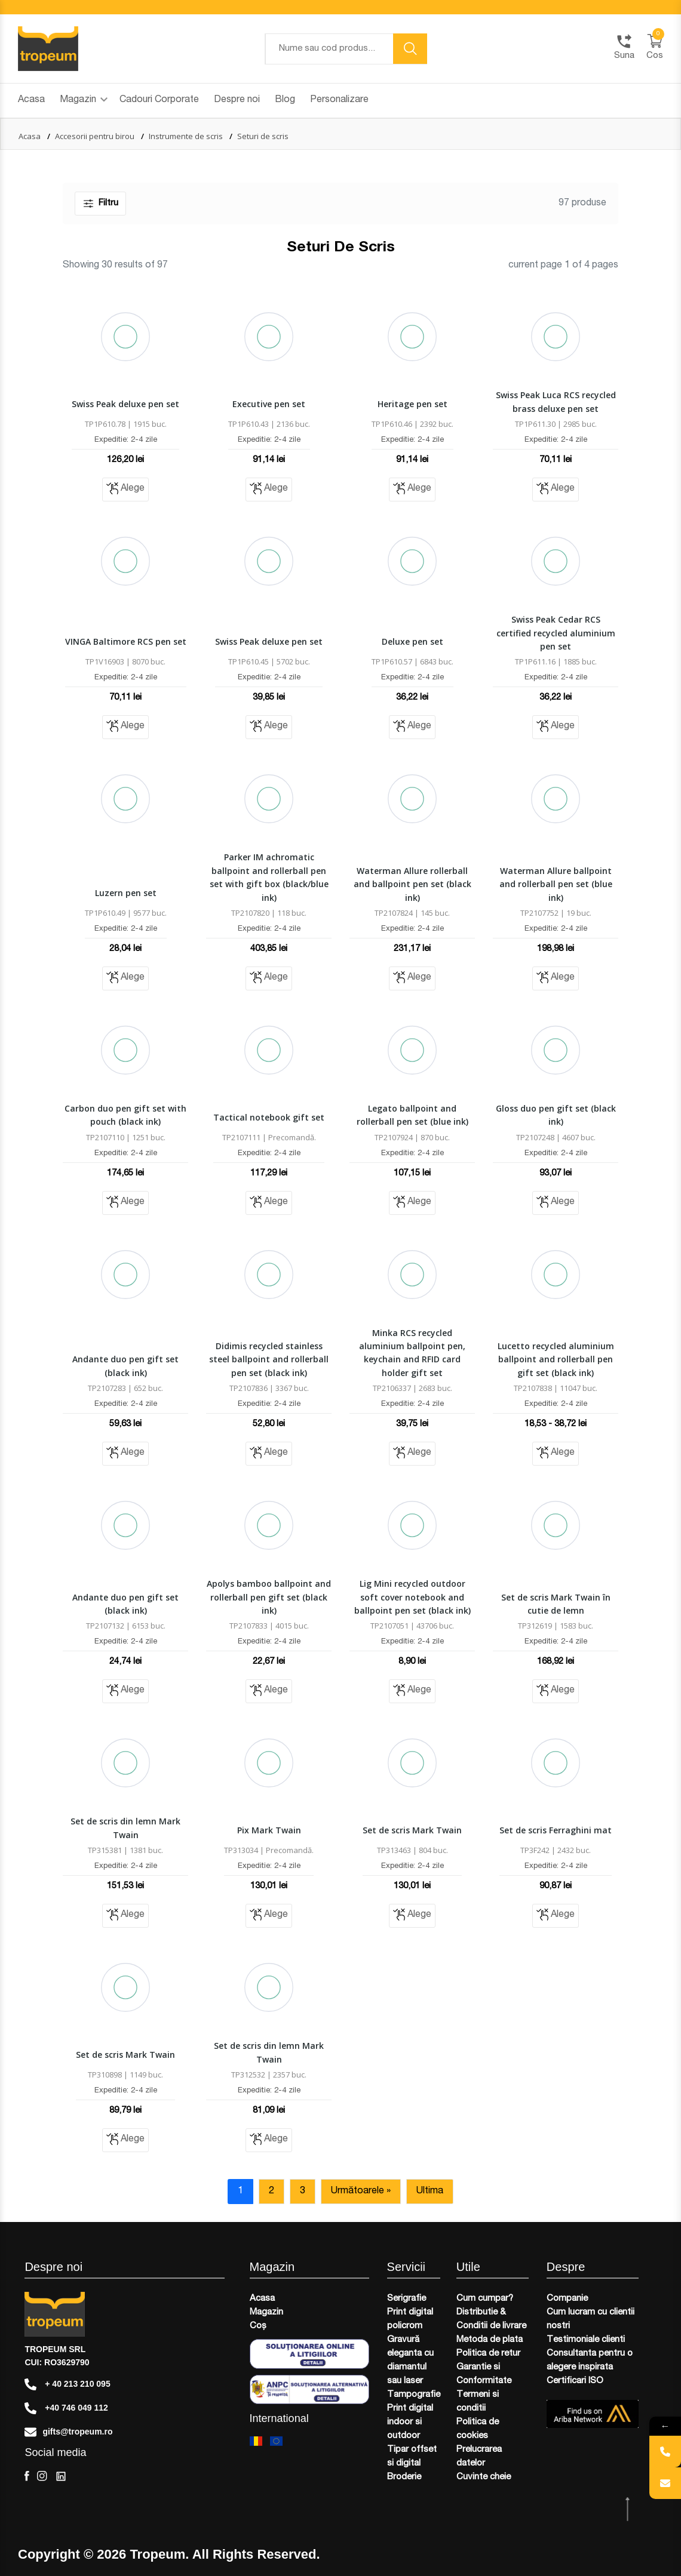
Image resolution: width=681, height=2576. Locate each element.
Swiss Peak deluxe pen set (125, 404)
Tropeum (157, 2554)
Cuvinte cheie (483, 2477)
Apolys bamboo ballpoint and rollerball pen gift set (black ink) (269, 1597)
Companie (567, 2298)
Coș (258, 2326)
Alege (125, 488)
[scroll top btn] (629, 2509)
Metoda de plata (489, 2339)
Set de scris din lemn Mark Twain (125, 1827)
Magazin (84, 100)
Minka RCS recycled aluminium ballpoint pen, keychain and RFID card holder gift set (412, 1352)
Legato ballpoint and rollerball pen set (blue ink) (412, 1115)
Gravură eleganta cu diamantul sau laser (410, 2360)
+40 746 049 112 (66, 2408)
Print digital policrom (410, 2319)
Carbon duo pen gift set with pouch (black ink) (125, 1115)
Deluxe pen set (412, 641)
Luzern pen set (126, 892)
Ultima (429, 2191)
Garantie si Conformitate (483, 2374)
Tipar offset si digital (412, 2456)
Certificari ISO (575, 2381)
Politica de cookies (477, 2429)
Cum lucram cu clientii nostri (590, 2319)
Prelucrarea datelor (479, 2456)
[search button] (410, 48)
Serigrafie (406, 2298)
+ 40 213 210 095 (67, 2384)
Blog (285, 100)
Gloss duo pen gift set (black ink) (556, 1115)
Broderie (404, 2477)
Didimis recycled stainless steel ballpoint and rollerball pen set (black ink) (269, 1359)
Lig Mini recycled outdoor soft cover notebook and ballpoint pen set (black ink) (412, 1597)
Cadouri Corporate (159, 100)
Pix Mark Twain (269, 1830)
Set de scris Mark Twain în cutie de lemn (556, 1604)
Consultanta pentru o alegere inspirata (590, 2360)
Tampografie (413, 2394)
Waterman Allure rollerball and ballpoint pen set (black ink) (412, 884)
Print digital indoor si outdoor (410, 2422)
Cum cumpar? (484, 2298)
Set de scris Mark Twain (412, 1830)
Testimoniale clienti (586, 2339)
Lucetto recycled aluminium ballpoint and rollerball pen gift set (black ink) (556, 1359)
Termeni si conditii (477, 2401)
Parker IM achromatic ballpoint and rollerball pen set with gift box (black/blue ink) (269, 877)
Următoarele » (361, 2191)
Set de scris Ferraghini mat (555, 1830)
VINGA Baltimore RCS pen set (125, 641)
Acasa (31, 100)
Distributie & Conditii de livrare (491, 2319)
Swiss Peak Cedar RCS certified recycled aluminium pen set (555, 633)
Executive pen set (268, 404)
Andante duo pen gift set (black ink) (125, 1365)
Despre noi (237, 100)
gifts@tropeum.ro (68, 2432)
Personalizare (339, 100)
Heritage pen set (412, 404)
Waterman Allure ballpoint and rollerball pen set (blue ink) (555, 884)
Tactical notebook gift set (268, 1117)
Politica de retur (488, 2353)
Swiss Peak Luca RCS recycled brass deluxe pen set (556, 401)
